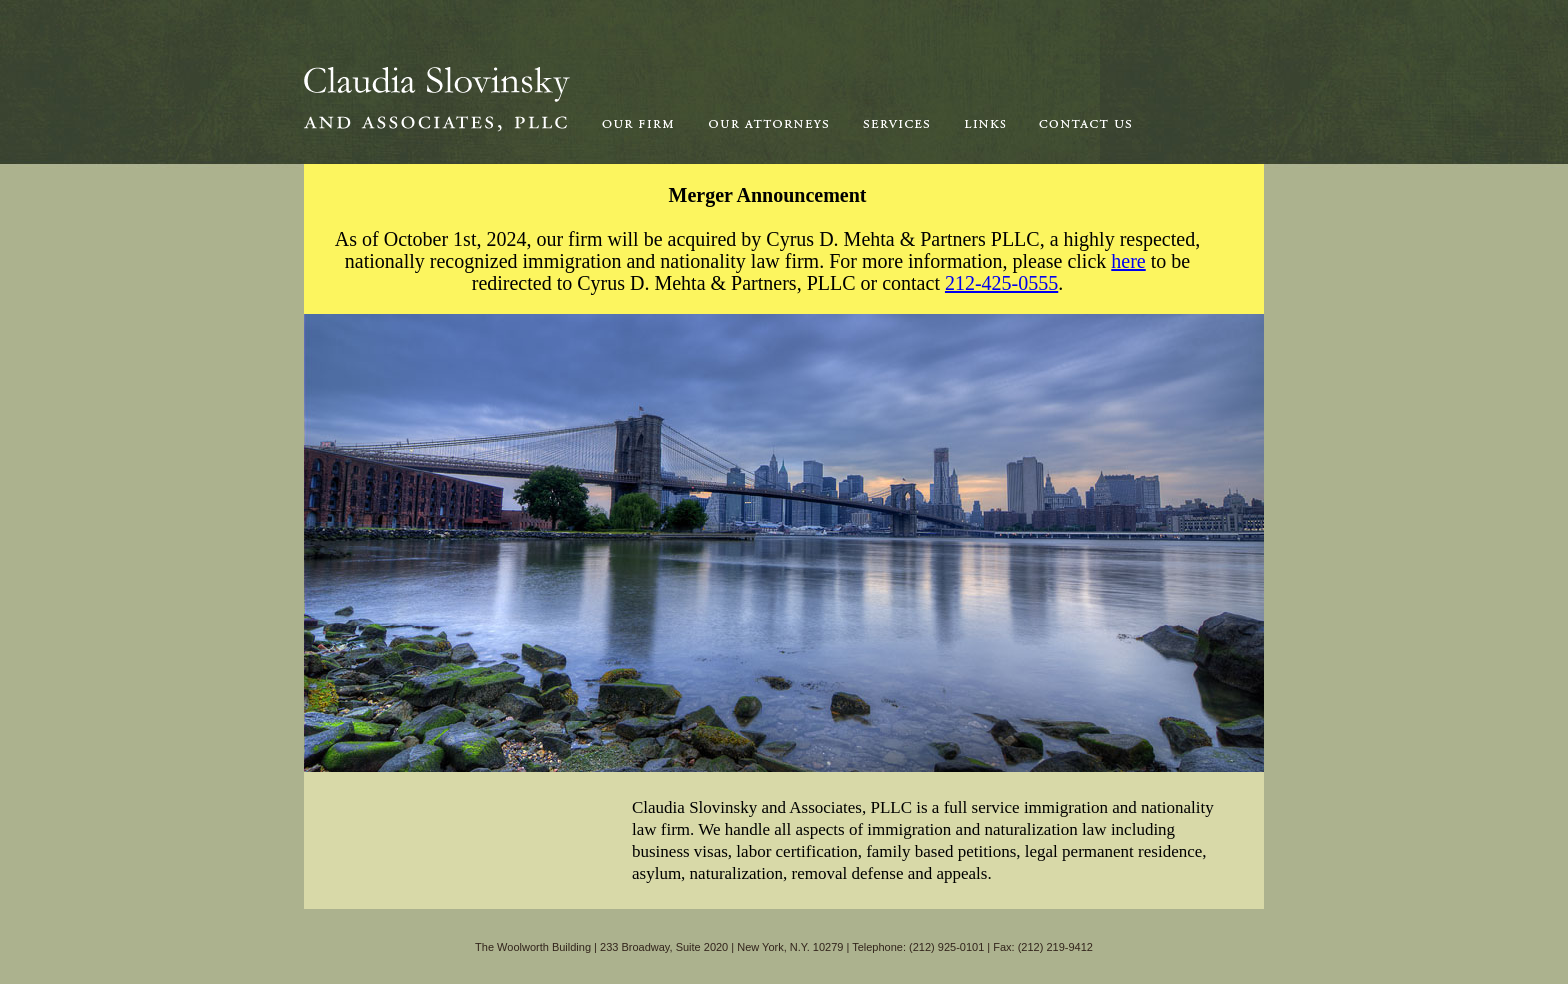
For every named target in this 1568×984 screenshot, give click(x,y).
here (1128, 261)
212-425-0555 (1001, 283)
